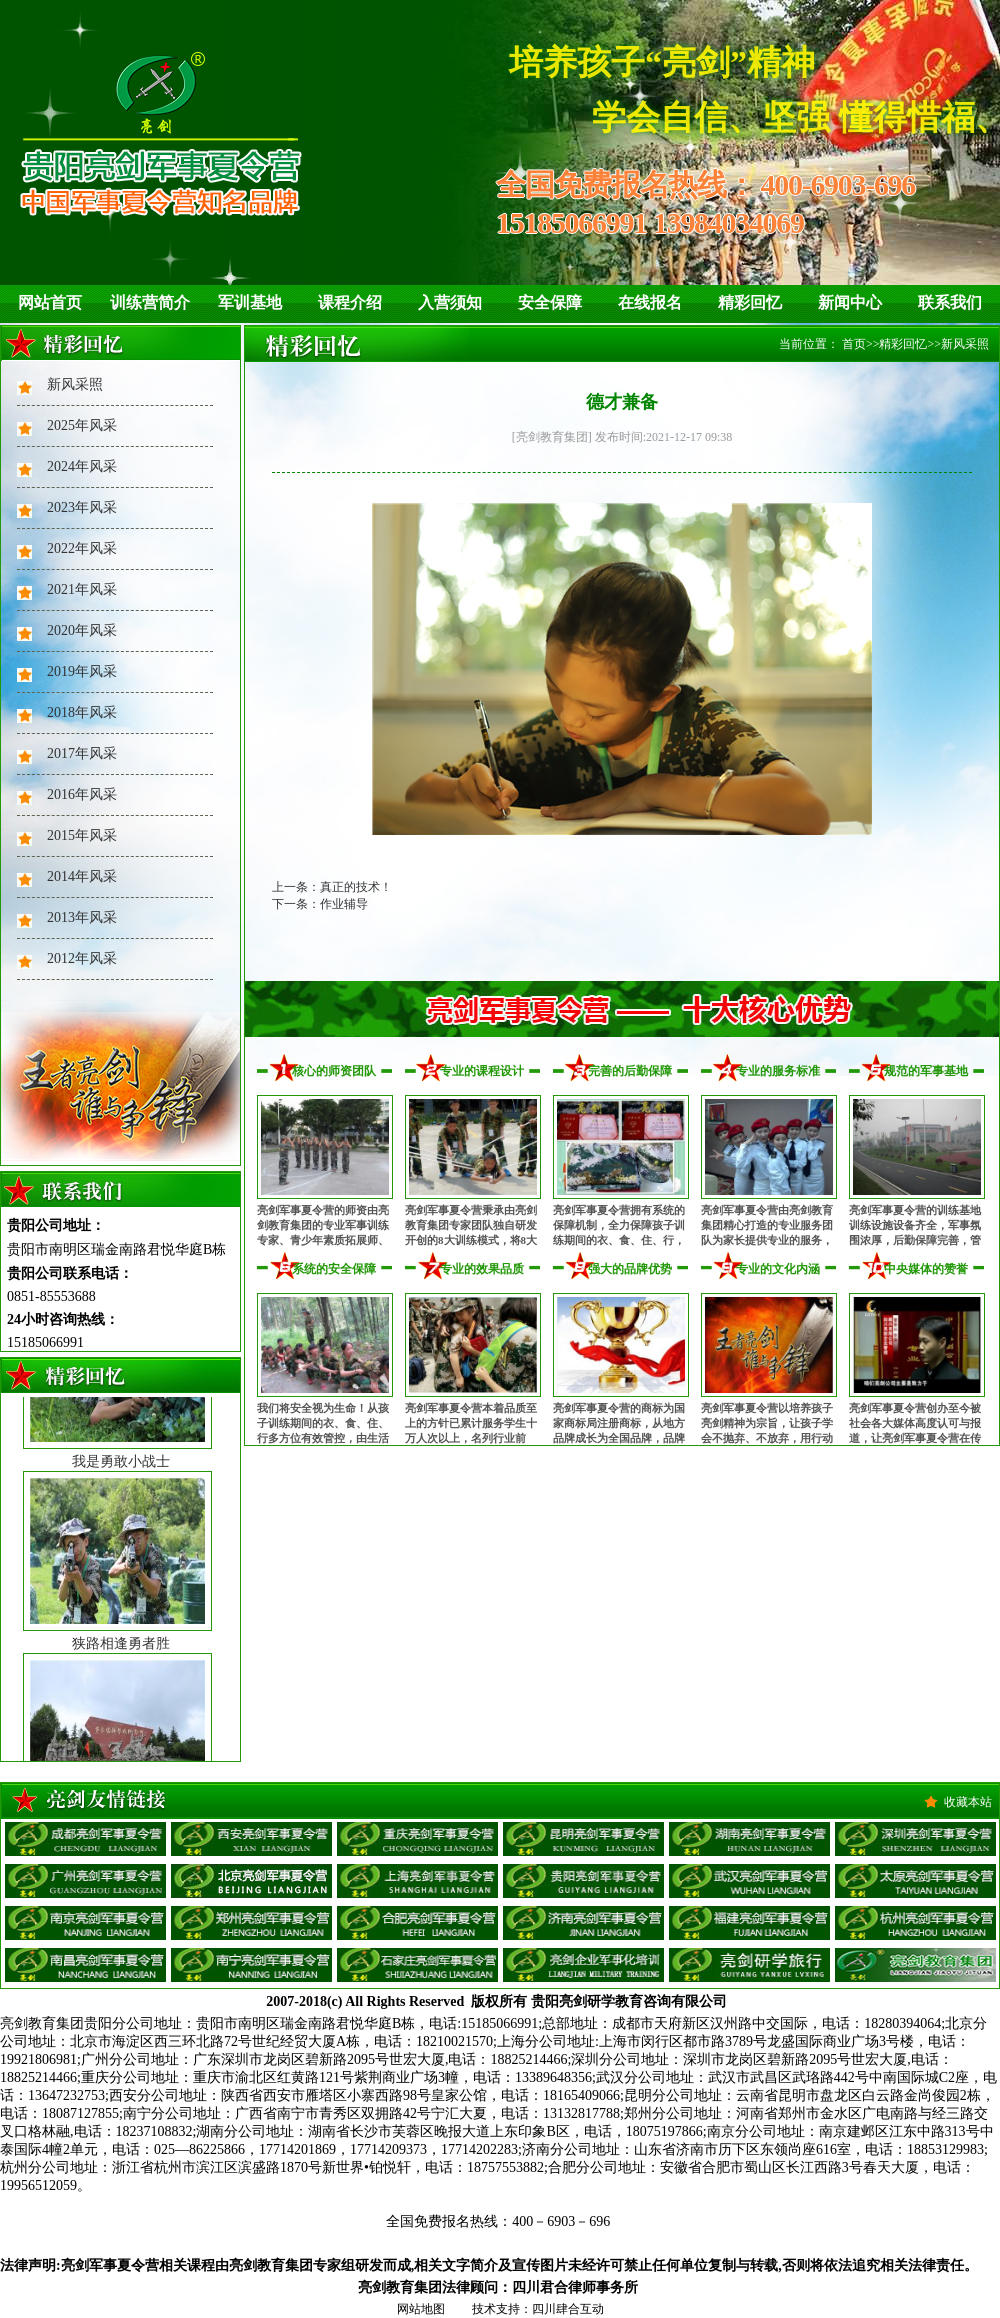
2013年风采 (82, 917)
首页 (854, 344)
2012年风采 (82, 958)
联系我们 (950, 302)
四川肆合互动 (568, 2309)
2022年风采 (82, 548)
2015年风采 (82, 835)
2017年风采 (82, 753)
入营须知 (450, 302)
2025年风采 (82, 425)
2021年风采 (82, 589)
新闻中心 (850, 302)
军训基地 (250, 302)
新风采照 (75, 384)
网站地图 (421, 2309)
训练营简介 (150, 302)
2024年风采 (82, 466)
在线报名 (650, 302)
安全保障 (550, 302)
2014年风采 (82, 876)
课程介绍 (350, 302)
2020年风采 (82, 630)
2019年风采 (82, 671)
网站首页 (50, 302)
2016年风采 (82, 794)
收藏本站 (968, 1802)
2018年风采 (82, 712)
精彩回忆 (750, 302)
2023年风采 (82, 507)
